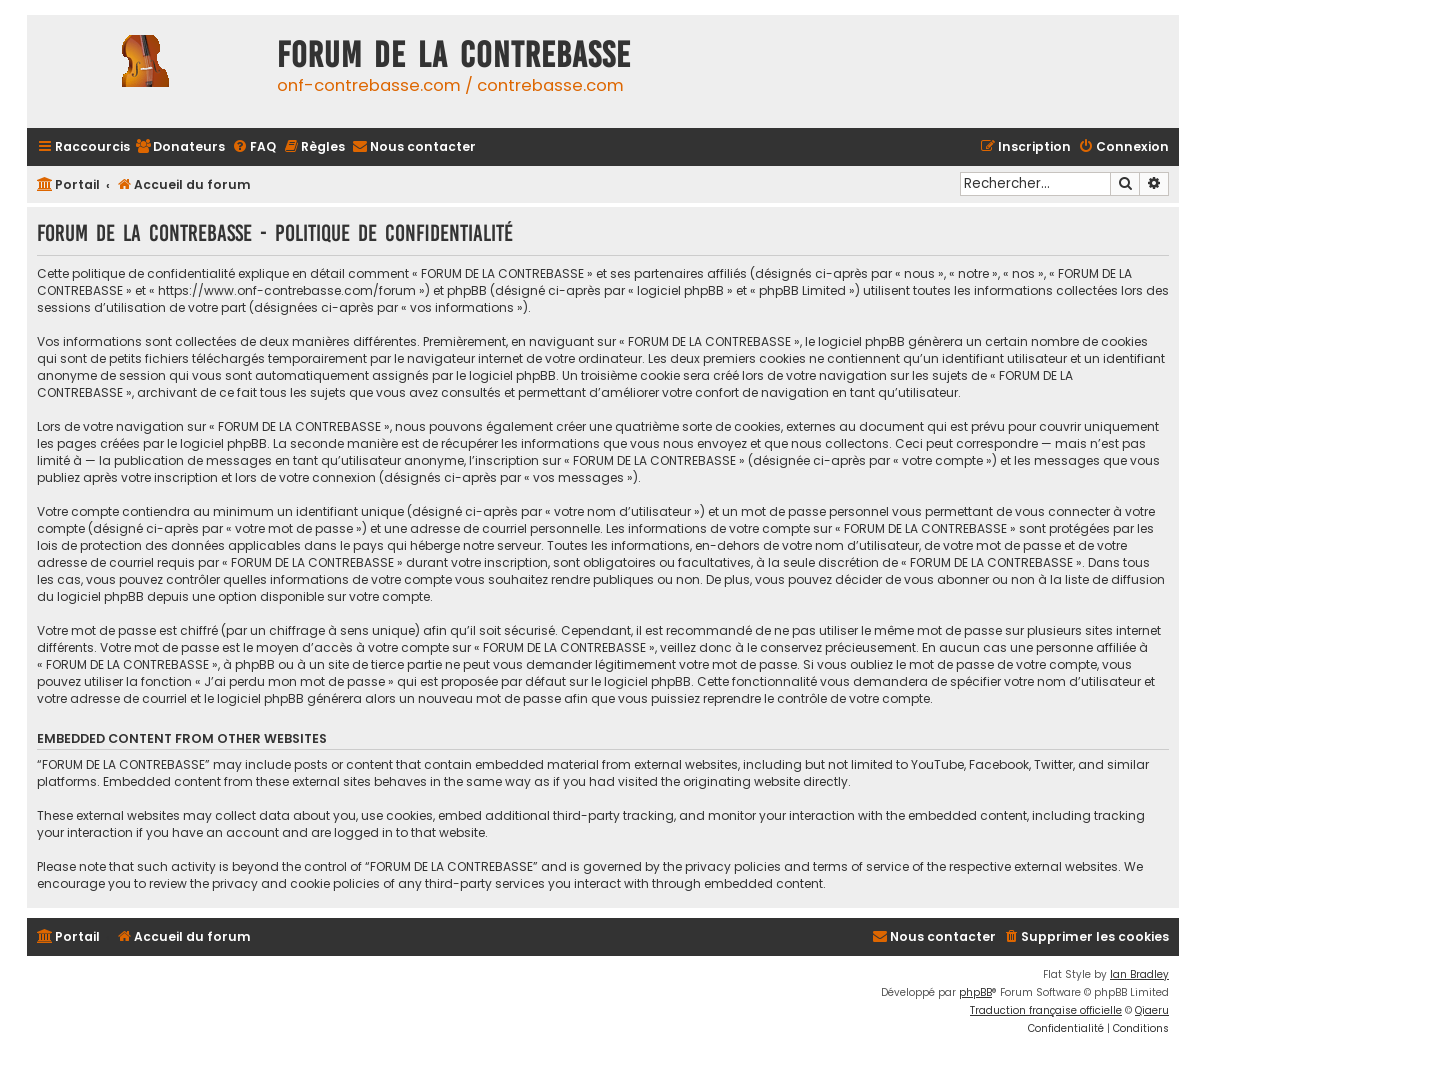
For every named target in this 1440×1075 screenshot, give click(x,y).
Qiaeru (1152, 1010)
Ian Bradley (1139, 974)
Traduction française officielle (1046, 1010)
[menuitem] (180, 147)
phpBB (975, 992)
